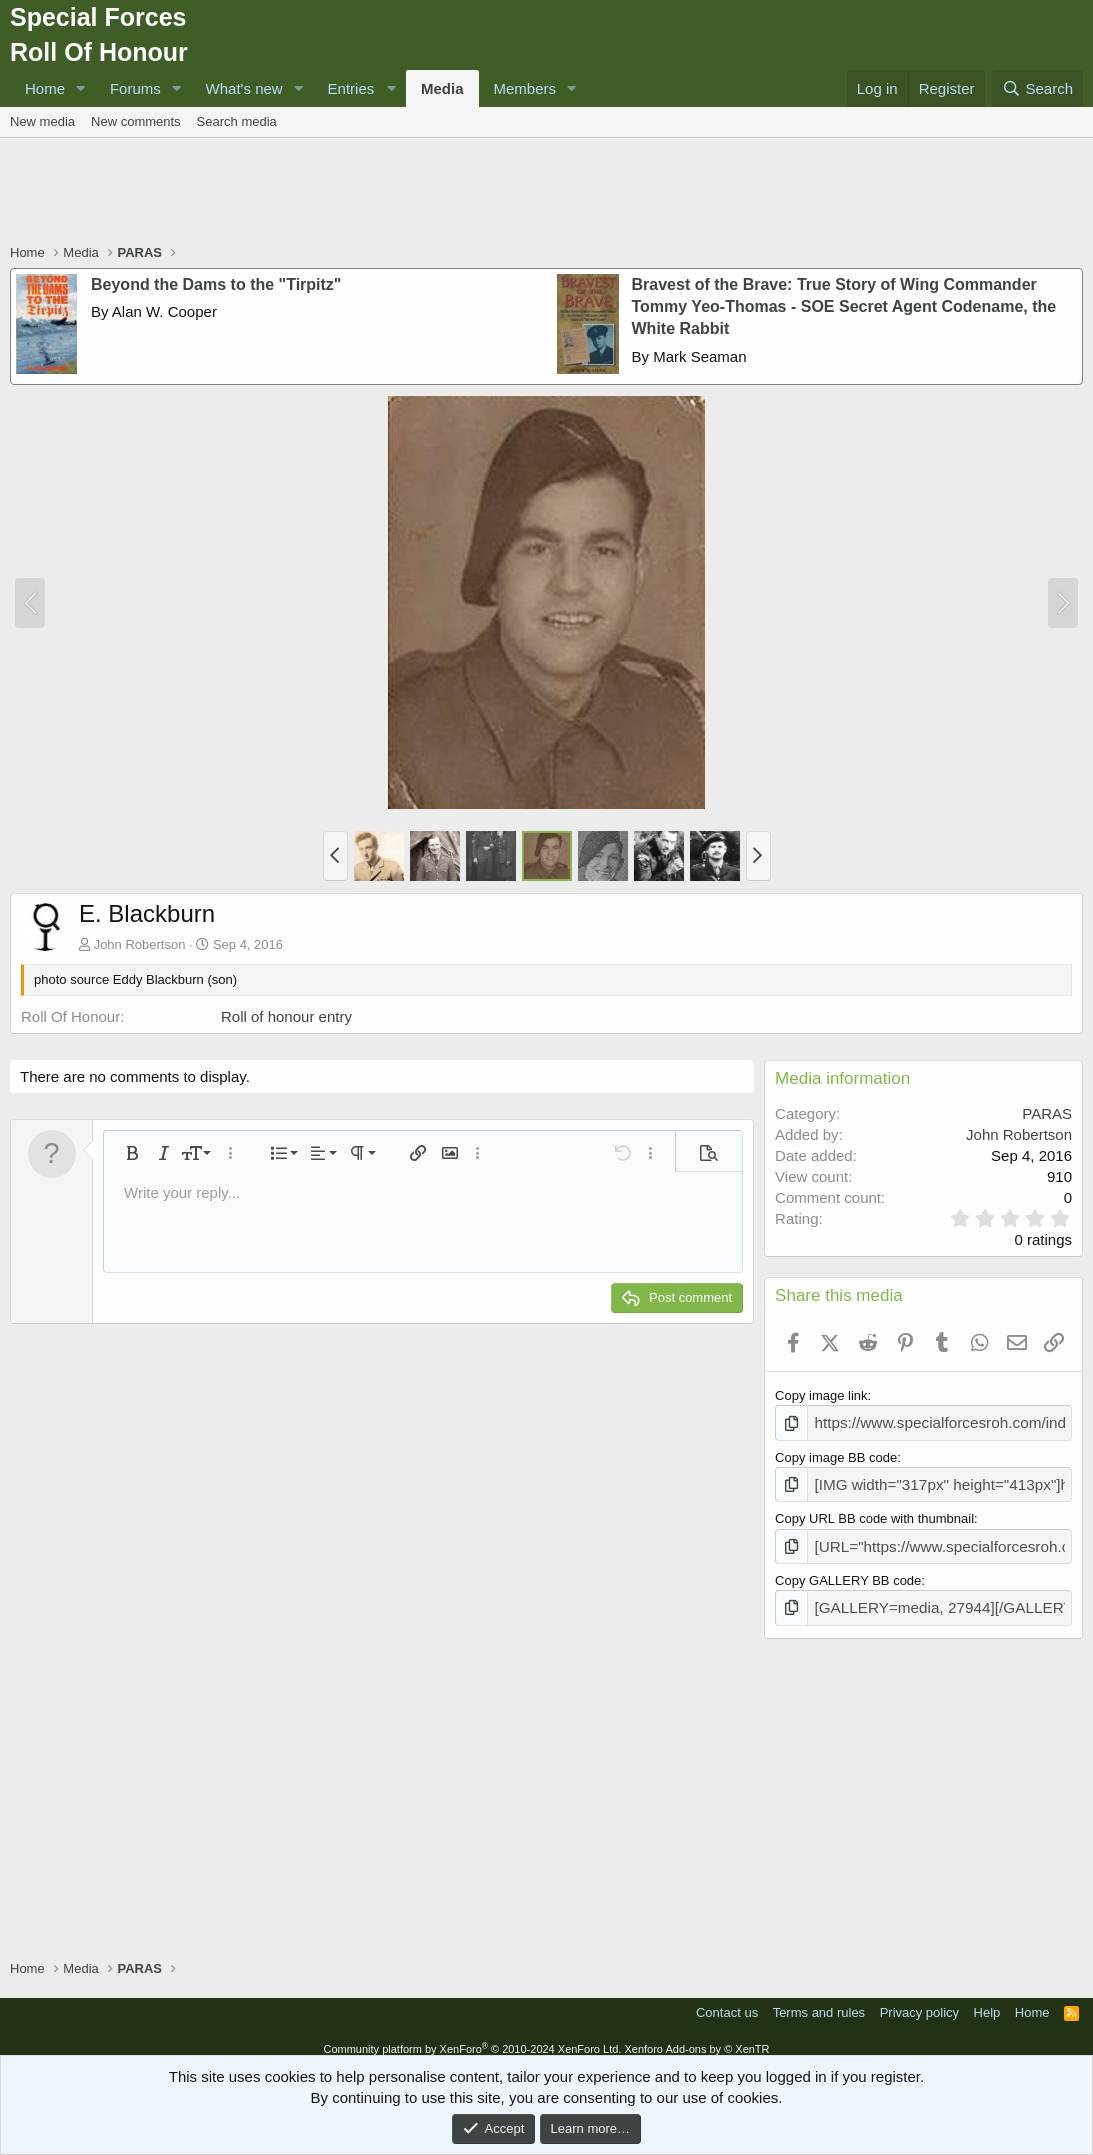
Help (987, 1999)
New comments (136, 121)
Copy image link (821, 1395)
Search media (237, 121)
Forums (135, 88)
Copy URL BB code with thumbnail (874, 1512)
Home (45, 88)
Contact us (727, 1999)
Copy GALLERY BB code (848, 1570)
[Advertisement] (547, 193)
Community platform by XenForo (472, 2036)
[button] (81, 88)
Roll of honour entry (286, 1016)
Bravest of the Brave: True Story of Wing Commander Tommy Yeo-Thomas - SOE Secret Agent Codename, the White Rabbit (844, 307)
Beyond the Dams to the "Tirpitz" (216, 284)
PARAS (1047, 1113)
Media (442, 88)
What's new (244, 88)
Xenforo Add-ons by (696, 2036)
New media (42, 121)
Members (525, 88)
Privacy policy (919, 1999)
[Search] (1037, 88)
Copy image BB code (836, 1454)
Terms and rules (819, 1999)
